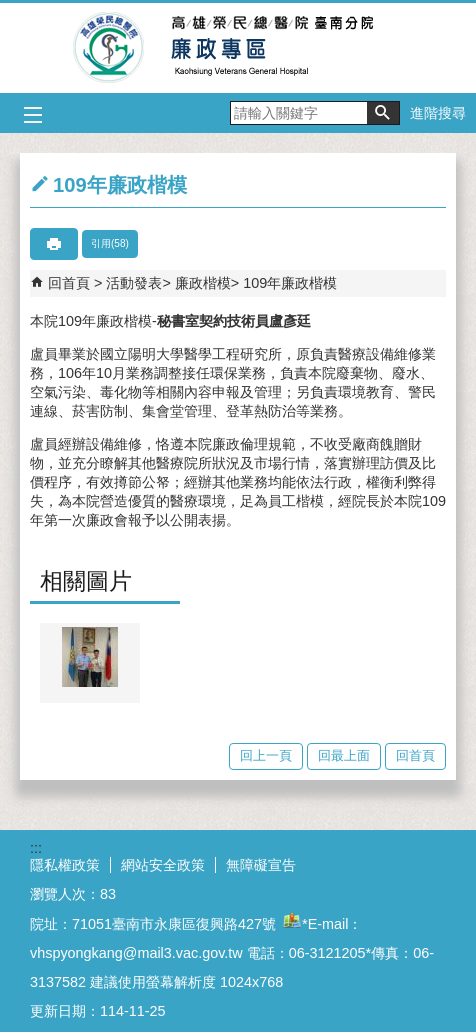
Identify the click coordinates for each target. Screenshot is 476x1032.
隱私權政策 (65, 865)
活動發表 (134, 283)
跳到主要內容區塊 (10, 10)
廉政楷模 (203, 283)
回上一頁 (266, 755)
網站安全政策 (163, 865)
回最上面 (344, 755)
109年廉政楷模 (290, 283)
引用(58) (110, 243)
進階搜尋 (438, 113)
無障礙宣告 (261, 865)
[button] (383, 113)
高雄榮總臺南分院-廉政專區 (238, 48)
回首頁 (69, 283)
